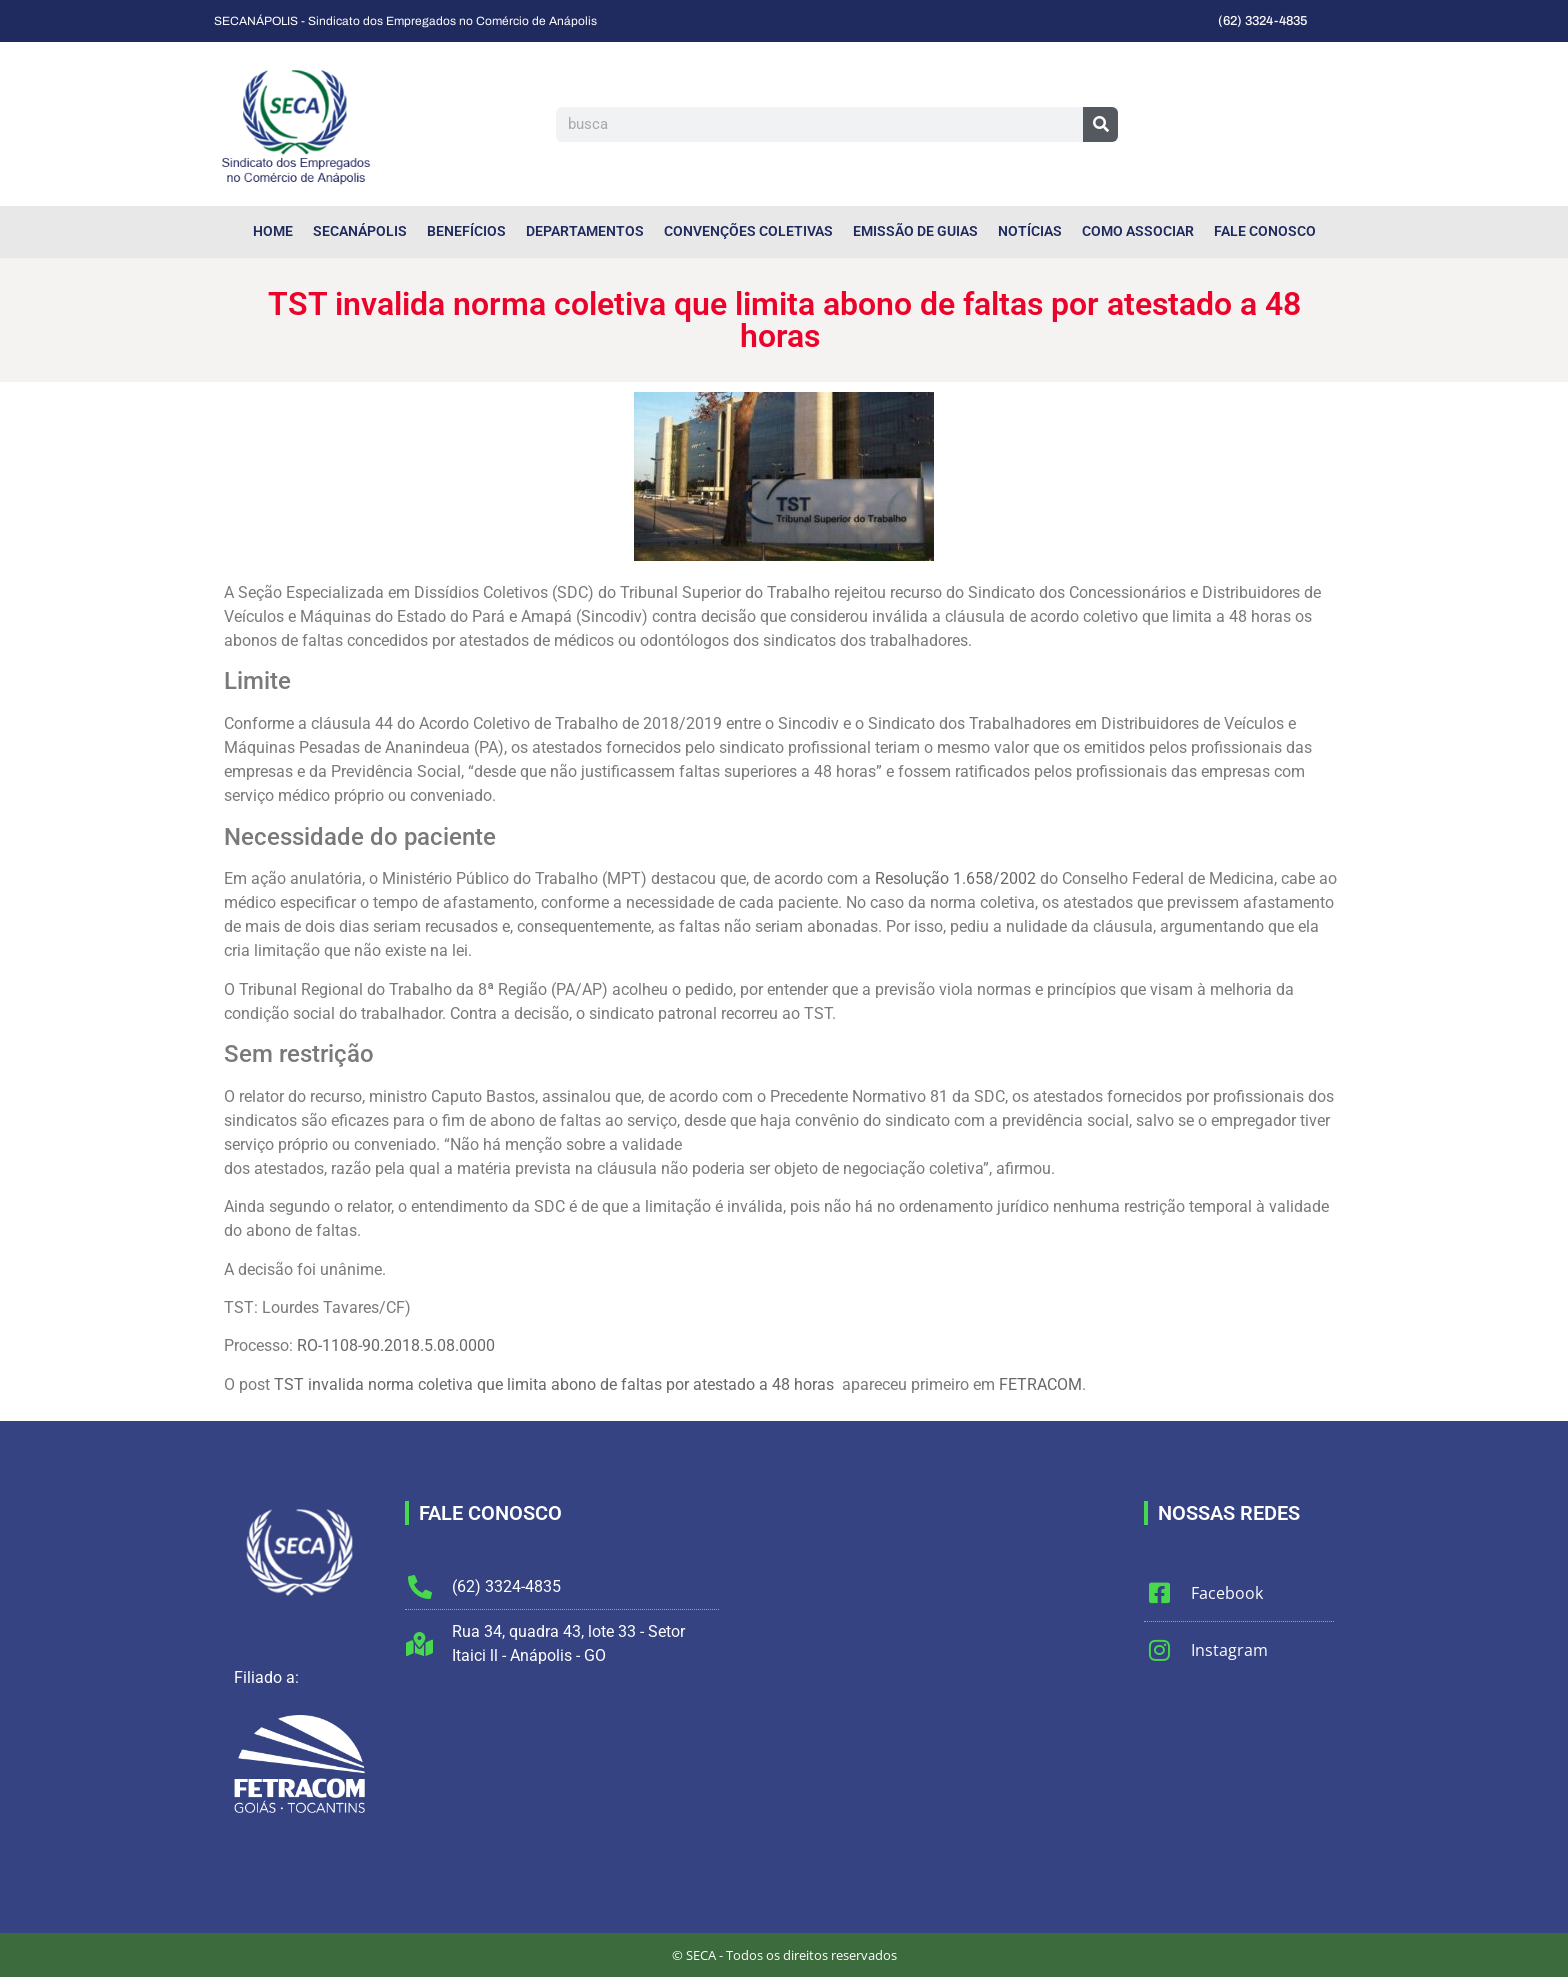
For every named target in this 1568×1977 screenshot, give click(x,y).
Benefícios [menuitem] (466, 231)
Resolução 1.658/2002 (955, 878)
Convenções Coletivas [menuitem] (748, 231)
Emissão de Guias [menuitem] (915, 231)
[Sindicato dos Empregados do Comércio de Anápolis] (931, 1651)
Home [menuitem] (273, 231)
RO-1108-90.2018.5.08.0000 (396, 1345)
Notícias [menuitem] (1030, 231)
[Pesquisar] (1100, 124)
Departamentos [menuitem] (585, 231)
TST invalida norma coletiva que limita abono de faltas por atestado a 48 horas (556, 1384)
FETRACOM (1040, 1384)
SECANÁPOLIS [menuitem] (360, 231)
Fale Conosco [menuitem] (1265, 231)
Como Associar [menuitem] (1138, 231)
